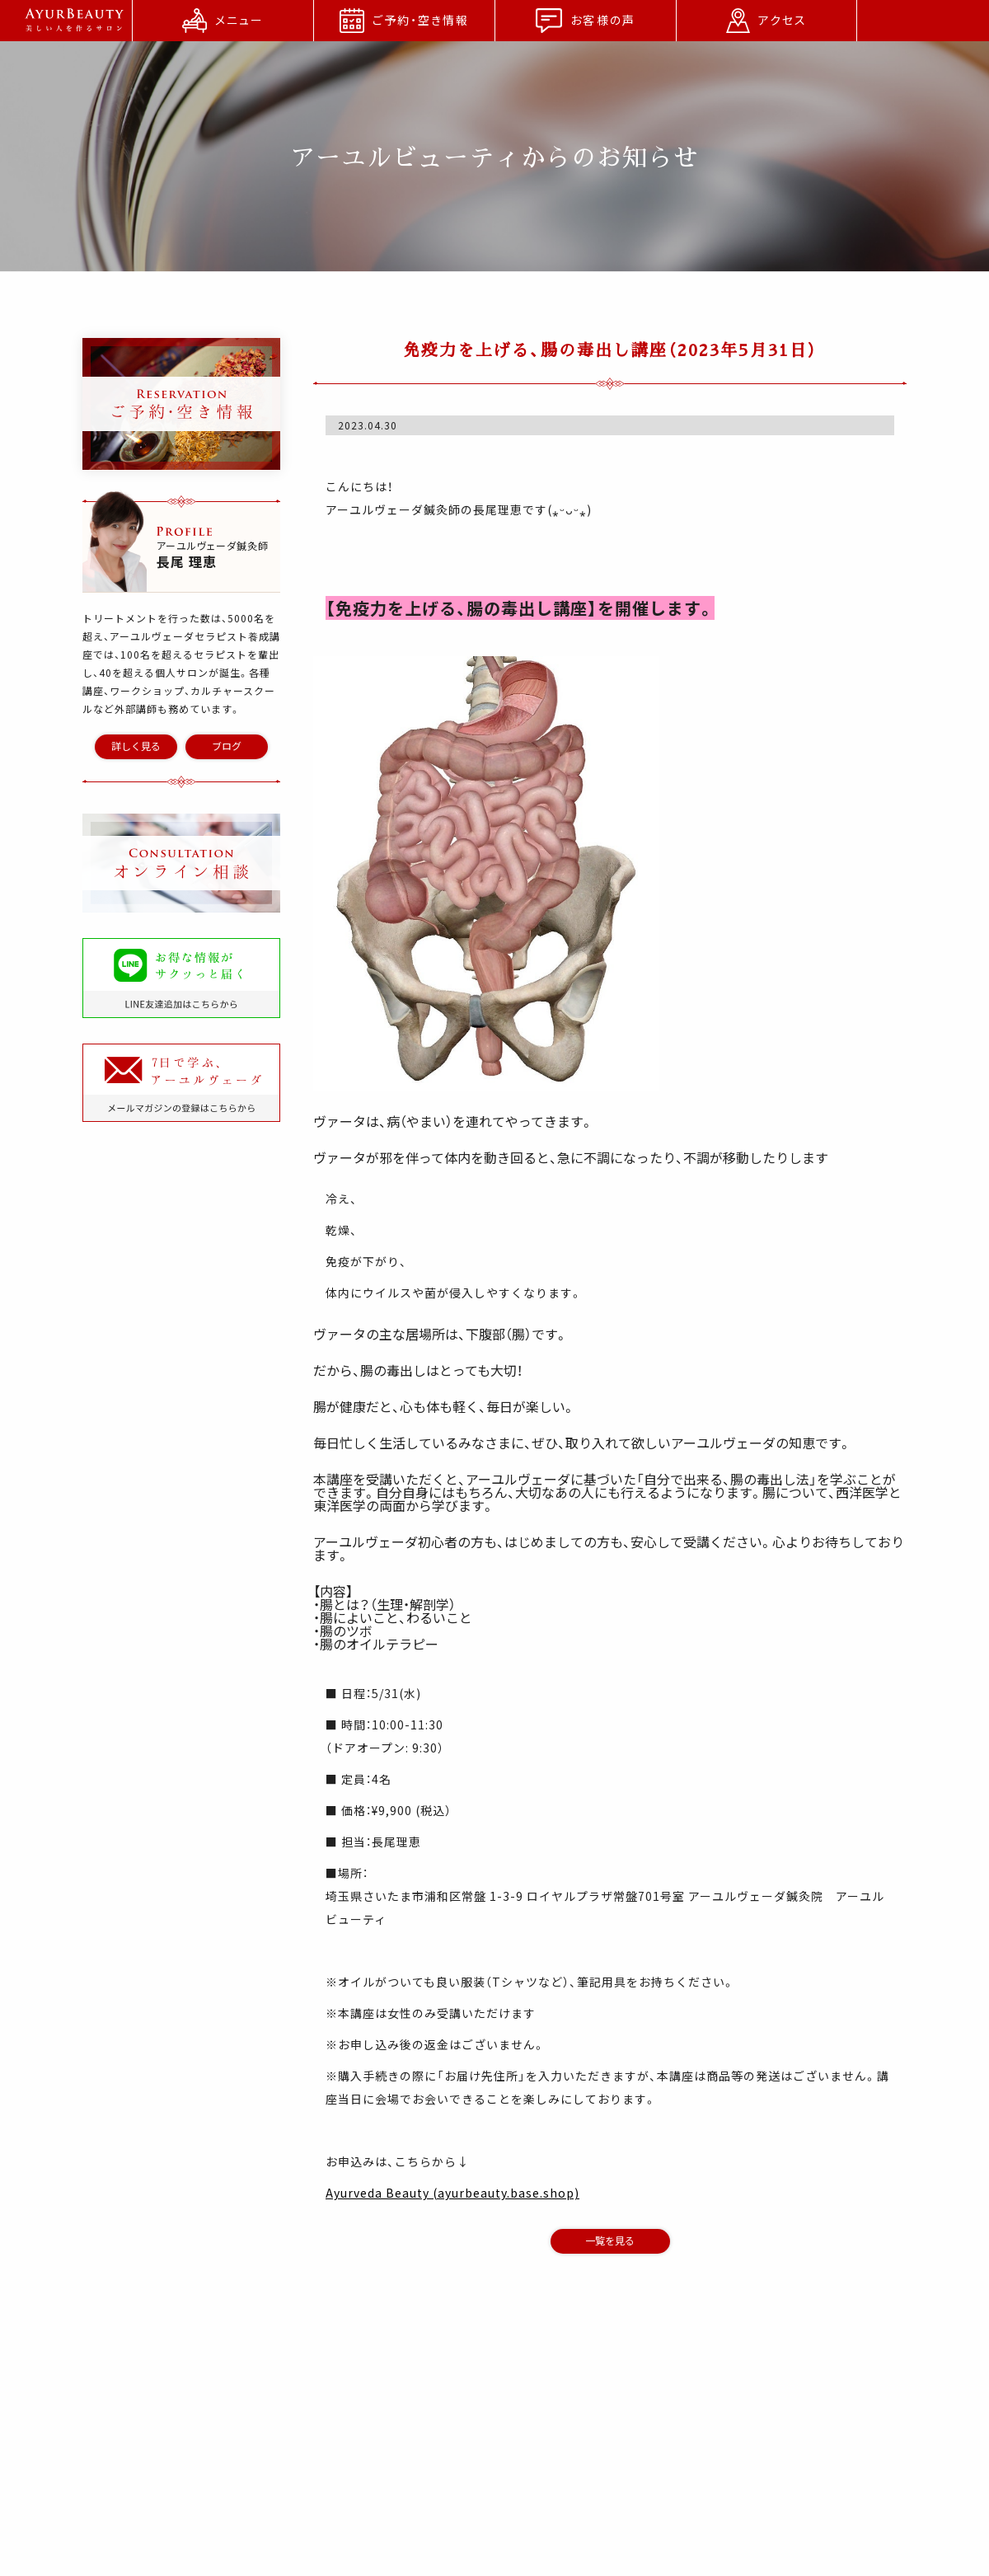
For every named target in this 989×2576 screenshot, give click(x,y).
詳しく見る (136, 746)
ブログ (226, 746)
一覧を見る (610, 2240)
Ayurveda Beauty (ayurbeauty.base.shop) (452, 2192)
